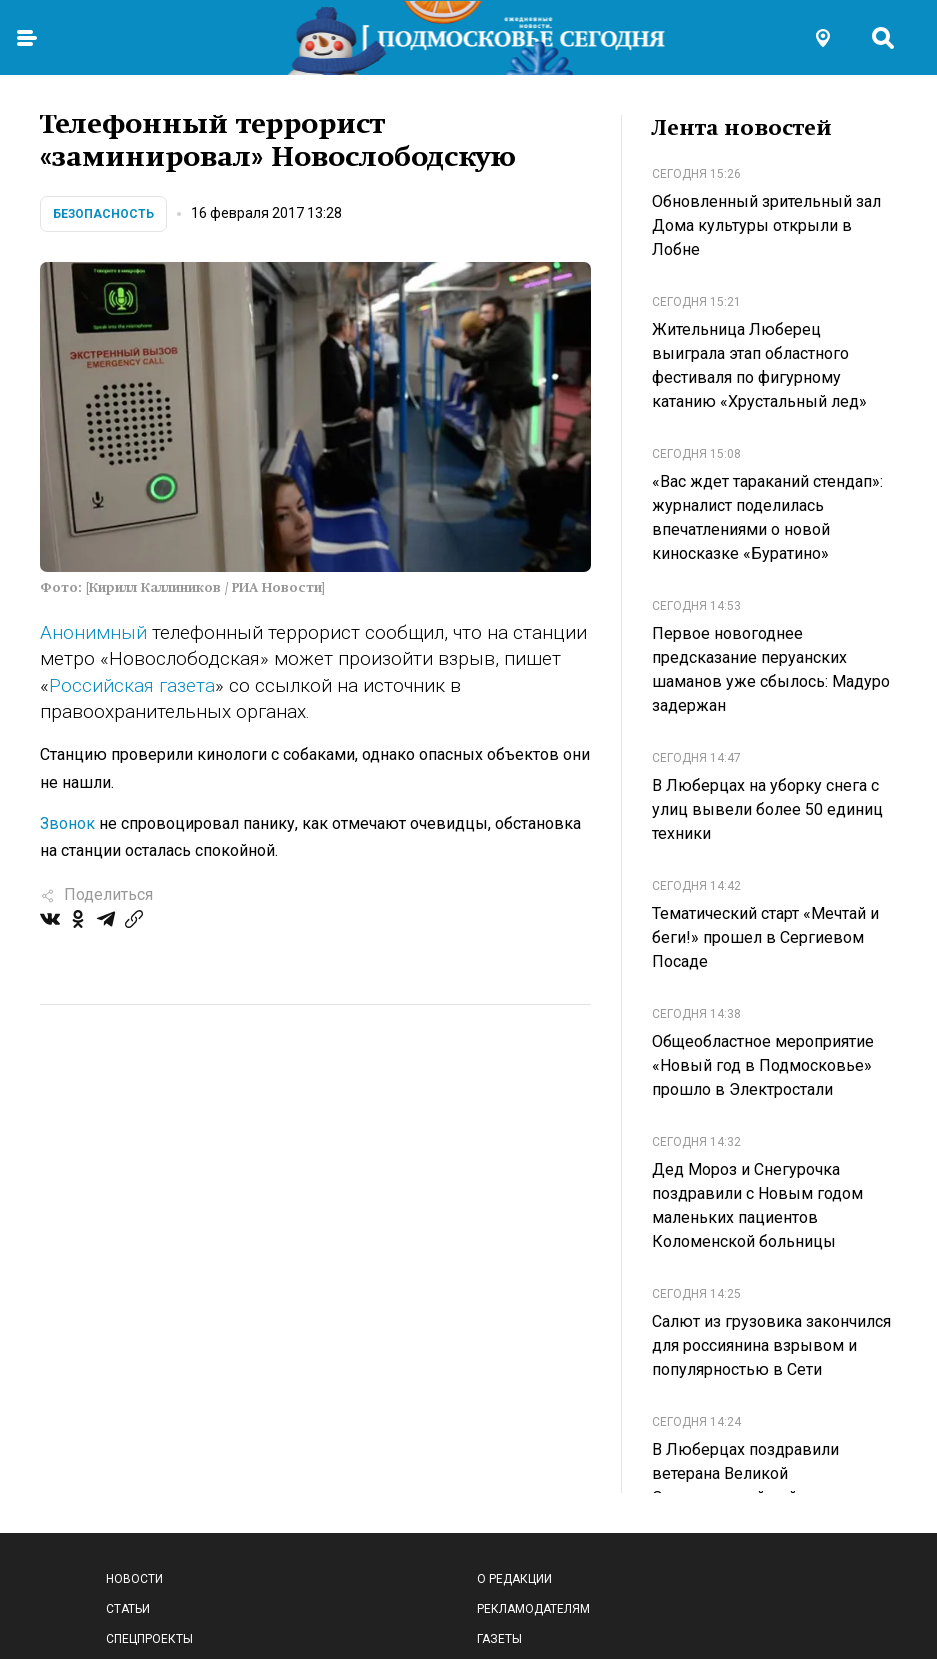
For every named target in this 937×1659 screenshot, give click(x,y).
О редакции (514, 1579)
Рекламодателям (533, 1609)
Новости (134, 1579)
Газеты (499, 1639)
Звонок (67, 823)
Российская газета (132, 685)
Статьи (128, 1609)
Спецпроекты (149, 1639)
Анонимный (93, 632)
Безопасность (103, 214)
